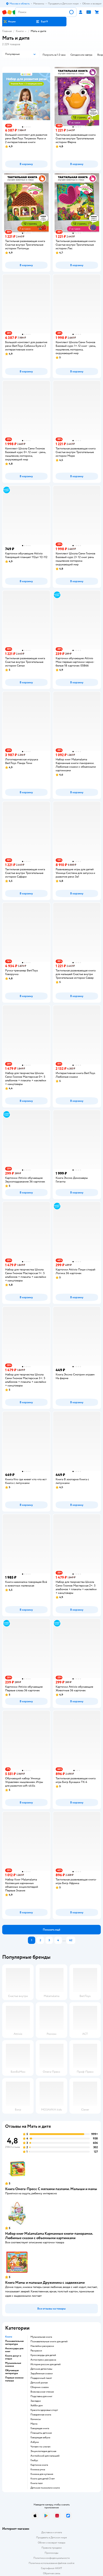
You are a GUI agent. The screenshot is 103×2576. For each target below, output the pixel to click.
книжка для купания (41, 2474)
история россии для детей (45, 2364)
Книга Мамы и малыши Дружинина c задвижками (45, 2282)
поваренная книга (40, 2414)
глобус (34, 2460)
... (64, 1940)
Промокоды (51, 2552)
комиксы (35, 2419)
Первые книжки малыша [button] (14, 2379)
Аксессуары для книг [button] (14, 2350)
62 (70, 1940)
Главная (7, 31)
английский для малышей (44, 2455)
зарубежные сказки (41, 2373)
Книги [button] (8, 2336)
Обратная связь (51, 2573)
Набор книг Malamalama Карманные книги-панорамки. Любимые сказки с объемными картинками (49, 2235)
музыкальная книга (41, 2336)
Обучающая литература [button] (12, 2372)
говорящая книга (39, 2428)
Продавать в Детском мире (51, 2537)
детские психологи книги (45, 2487)
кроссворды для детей (43, 2355)
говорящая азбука (40, 2437)
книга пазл (36, 2483)
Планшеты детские (41, 2433)
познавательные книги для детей (49, 2341)
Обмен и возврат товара (51, 2542)
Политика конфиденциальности (51, 2558)
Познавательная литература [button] (14, 2343)
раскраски (36, 2350)
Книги (20, 31)
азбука (34, 2442)
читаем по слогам (40, 2446)
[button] (41, 21)
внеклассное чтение (42, 2391)
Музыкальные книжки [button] (13, 2364)
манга (33, 2423)
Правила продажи (51, 2547)
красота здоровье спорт (44, 2410)
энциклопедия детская (43, 2451)
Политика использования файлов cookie (51, 2563)
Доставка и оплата (51, 2532)
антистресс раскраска (43, 2359)
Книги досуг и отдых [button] (13, 2357)
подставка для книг (41, 2396)
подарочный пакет (41, 2378)
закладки (35, 2400)
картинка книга (39, 2465)
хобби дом (36, 2405)
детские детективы (41, 2368)
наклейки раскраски (42, 2346)
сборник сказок (39, 2387)
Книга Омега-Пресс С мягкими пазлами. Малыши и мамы (51, 2189)
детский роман (39, 2382)
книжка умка (37, 2469)
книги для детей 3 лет (42, 2478)
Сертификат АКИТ (51, 2568)
